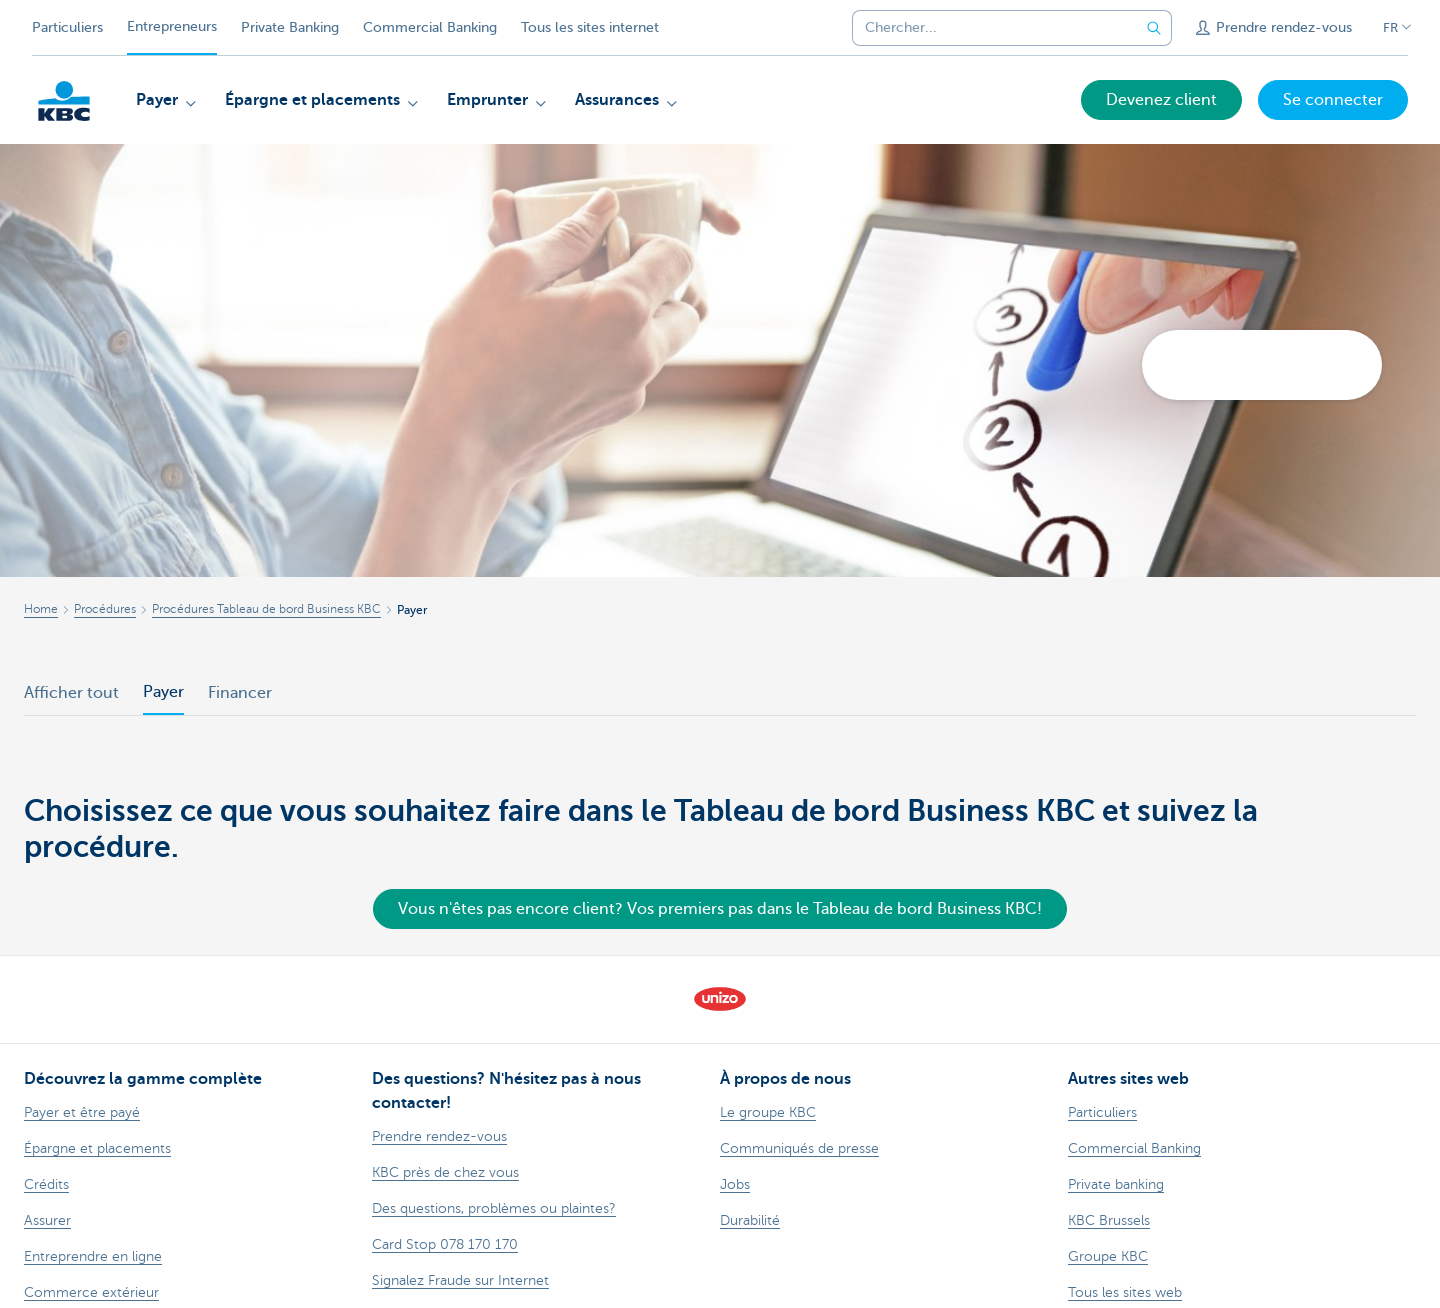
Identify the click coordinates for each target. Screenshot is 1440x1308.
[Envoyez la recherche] (1154, 28)
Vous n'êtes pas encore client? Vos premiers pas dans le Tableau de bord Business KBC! (720, 909)
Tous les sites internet (590, 27)
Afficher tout (71, 693)
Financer (240, 693)
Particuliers (67, 27)
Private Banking (290, 27)
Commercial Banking (430, 27)
